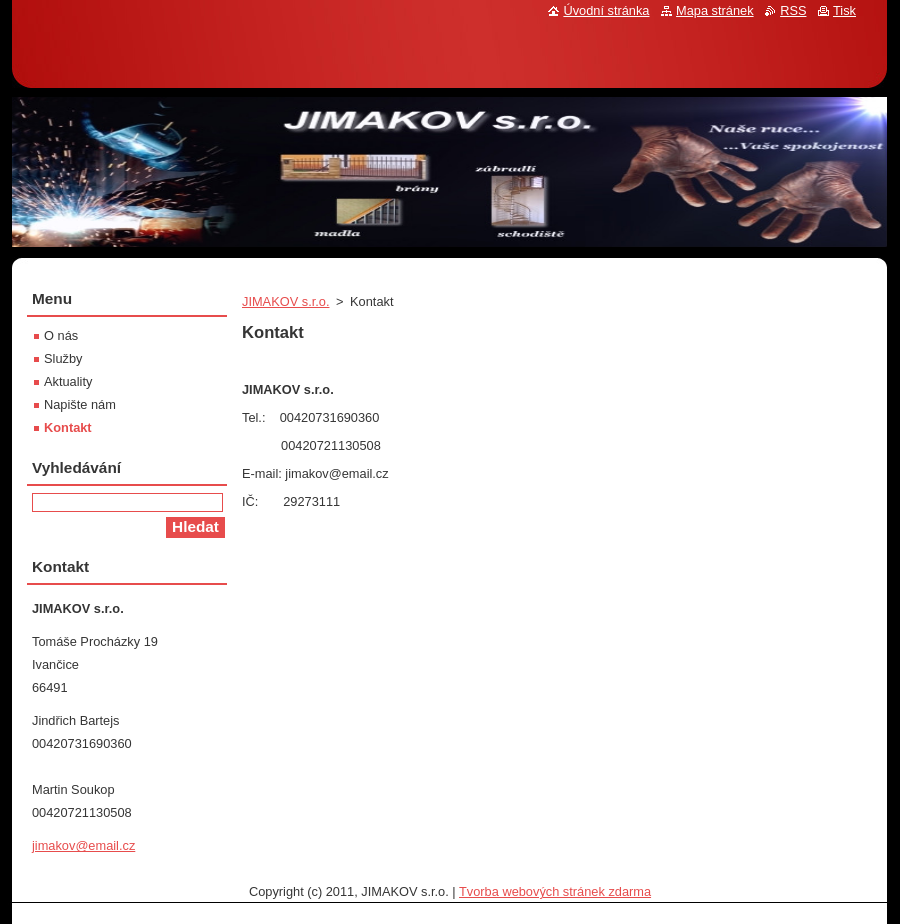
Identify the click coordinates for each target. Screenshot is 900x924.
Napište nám (80, 404)
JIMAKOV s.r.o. (285, 301)
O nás (61, 335)
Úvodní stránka (606, 10)
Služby (63, 358)
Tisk (844, 10)
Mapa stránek (715, 10)
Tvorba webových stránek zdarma (555, 891)
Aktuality (68, 381)
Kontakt (68, 427)
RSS (793, 10)
